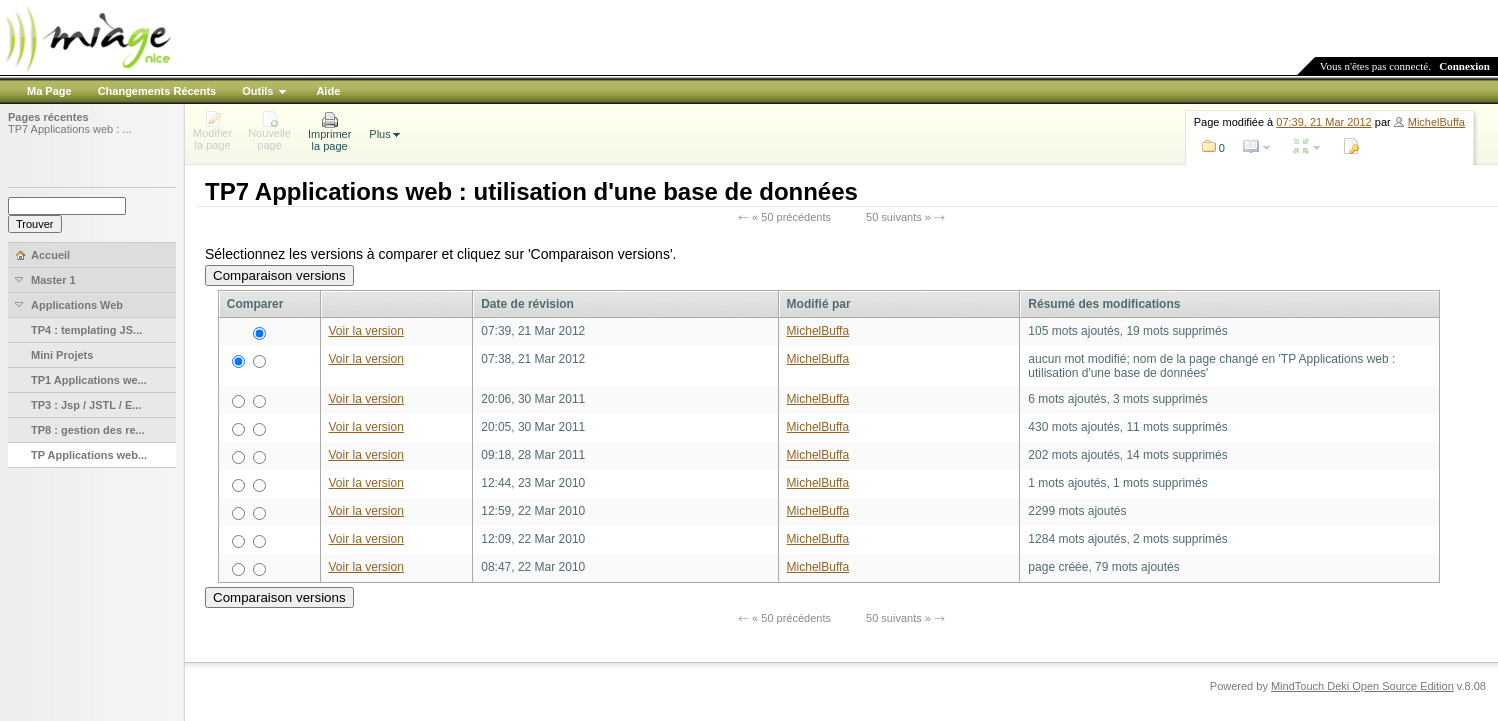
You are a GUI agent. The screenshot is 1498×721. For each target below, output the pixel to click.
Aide (328, 91)
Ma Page (49, 91)
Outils (257, 91)
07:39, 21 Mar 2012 (1323, 122)
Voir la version (366, 331)
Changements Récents (157, 91)
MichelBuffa (1436, 122)
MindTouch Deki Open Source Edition (1362, 686)
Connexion (1464, 66)
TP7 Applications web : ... (70, 129)
